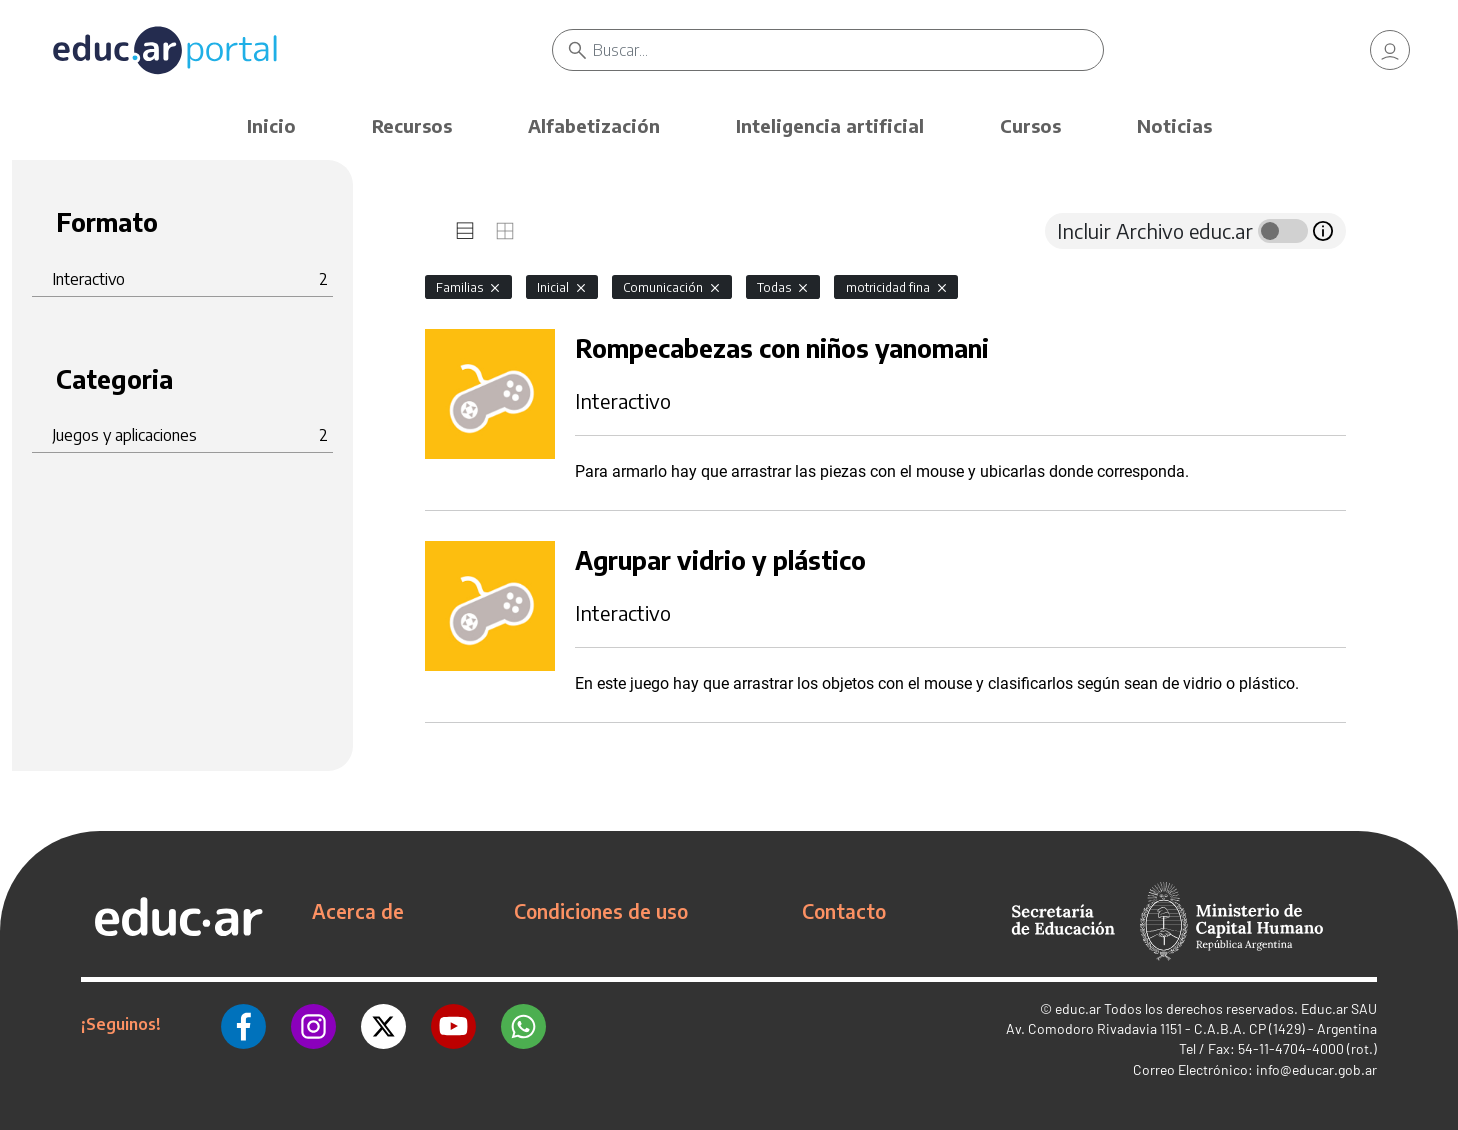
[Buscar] (848, 50)
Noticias (1174, 125)
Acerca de (358, 911)
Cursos (1030, 125)
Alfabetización (594, 125)
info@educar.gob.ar (1316, 1069)
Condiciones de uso (601, 911)
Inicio (271, 125)
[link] (1390, 50)
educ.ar (1078, 1008)
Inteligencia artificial (830, 125)
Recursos (412, 125)
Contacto (844, 911)
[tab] (465, 231)
